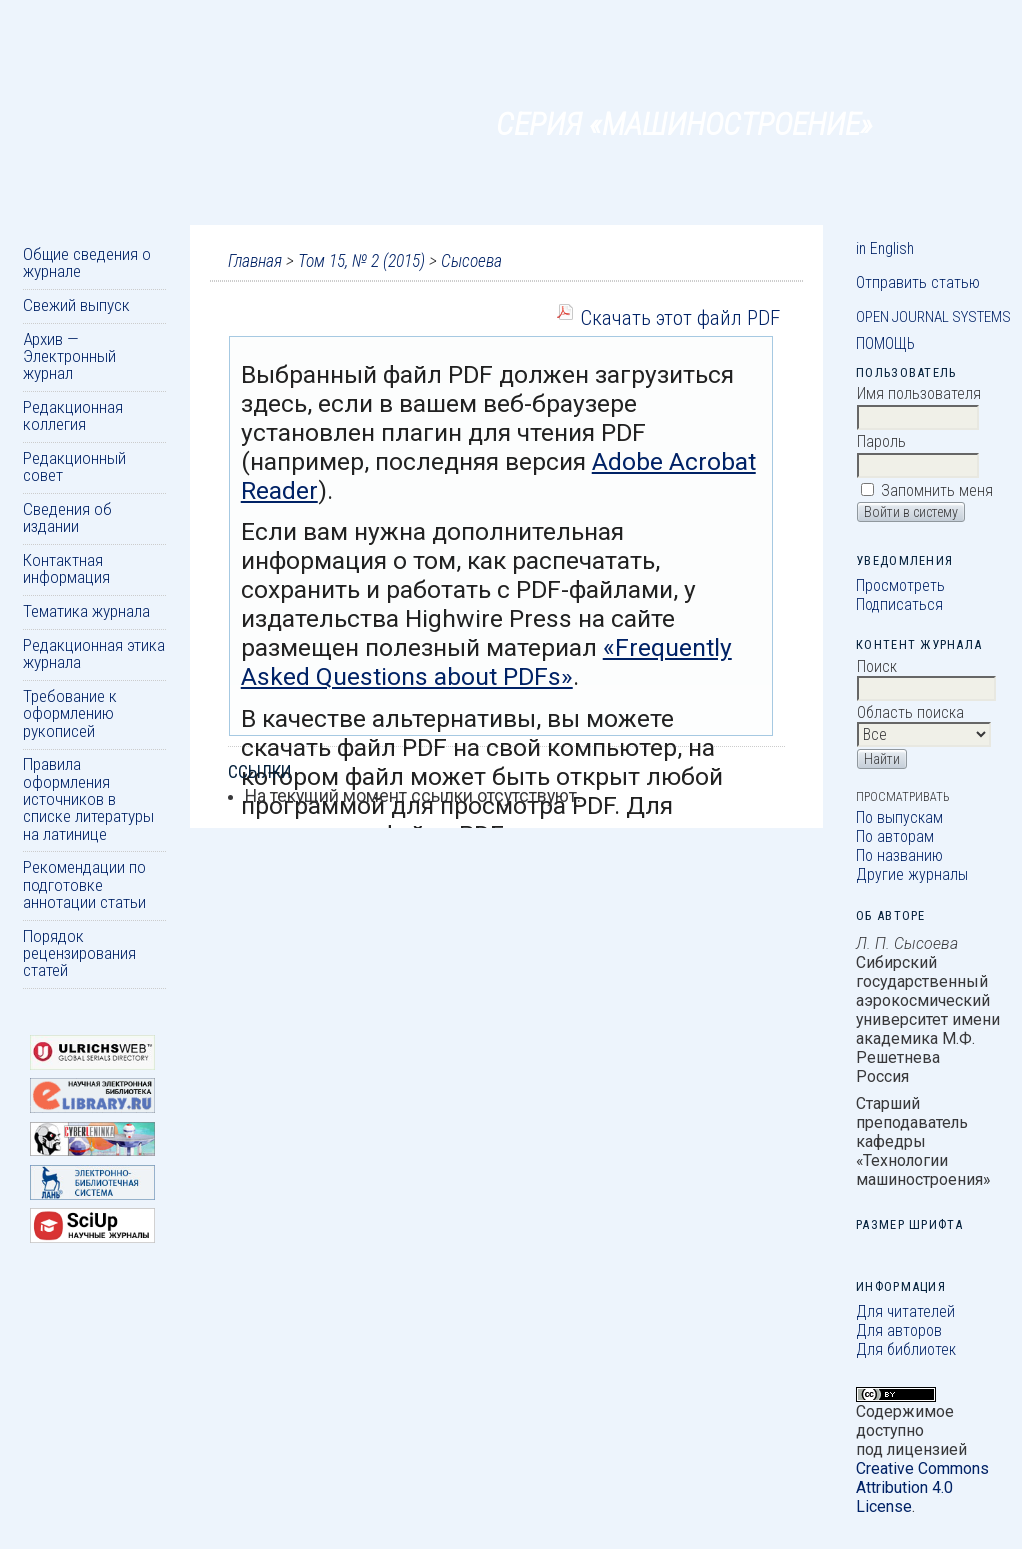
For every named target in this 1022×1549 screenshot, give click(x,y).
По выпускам (899, 817)
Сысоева (471, 261)
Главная (255, 261)
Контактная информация (66, 568)
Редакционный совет (74, 466)
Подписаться (899, 604)
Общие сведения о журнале (87, 262)
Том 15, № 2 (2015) (361, 261)
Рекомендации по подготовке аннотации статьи (84, 884)
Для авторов (899, 1330)
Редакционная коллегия (73, 415)
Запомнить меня (937, 490)
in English (885, 248)
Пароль (881, 441)
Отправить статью (918, 282)
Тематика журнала (86, 611)
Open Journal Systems (933, 317)
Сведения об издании (67, 517)
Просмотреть (900, 585)
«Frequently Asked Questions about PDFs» (486, 662)
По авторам (895, 836)
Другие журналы (912, 874)
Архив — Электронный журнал (69, 356)
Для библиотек (906, 1349)
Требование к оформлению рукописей (70, 713)
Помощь (885, 343)
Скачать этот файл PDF (680, 317)
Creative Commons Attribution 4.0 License (922, 1487)
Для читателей (905, 1311)
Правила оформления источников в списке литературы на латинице (88, 798)
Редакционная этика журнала (94, 653)
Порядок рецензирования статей (79, 953)
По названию (899, 855)
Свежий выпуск (76, 305)
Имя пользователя (919, 393)
